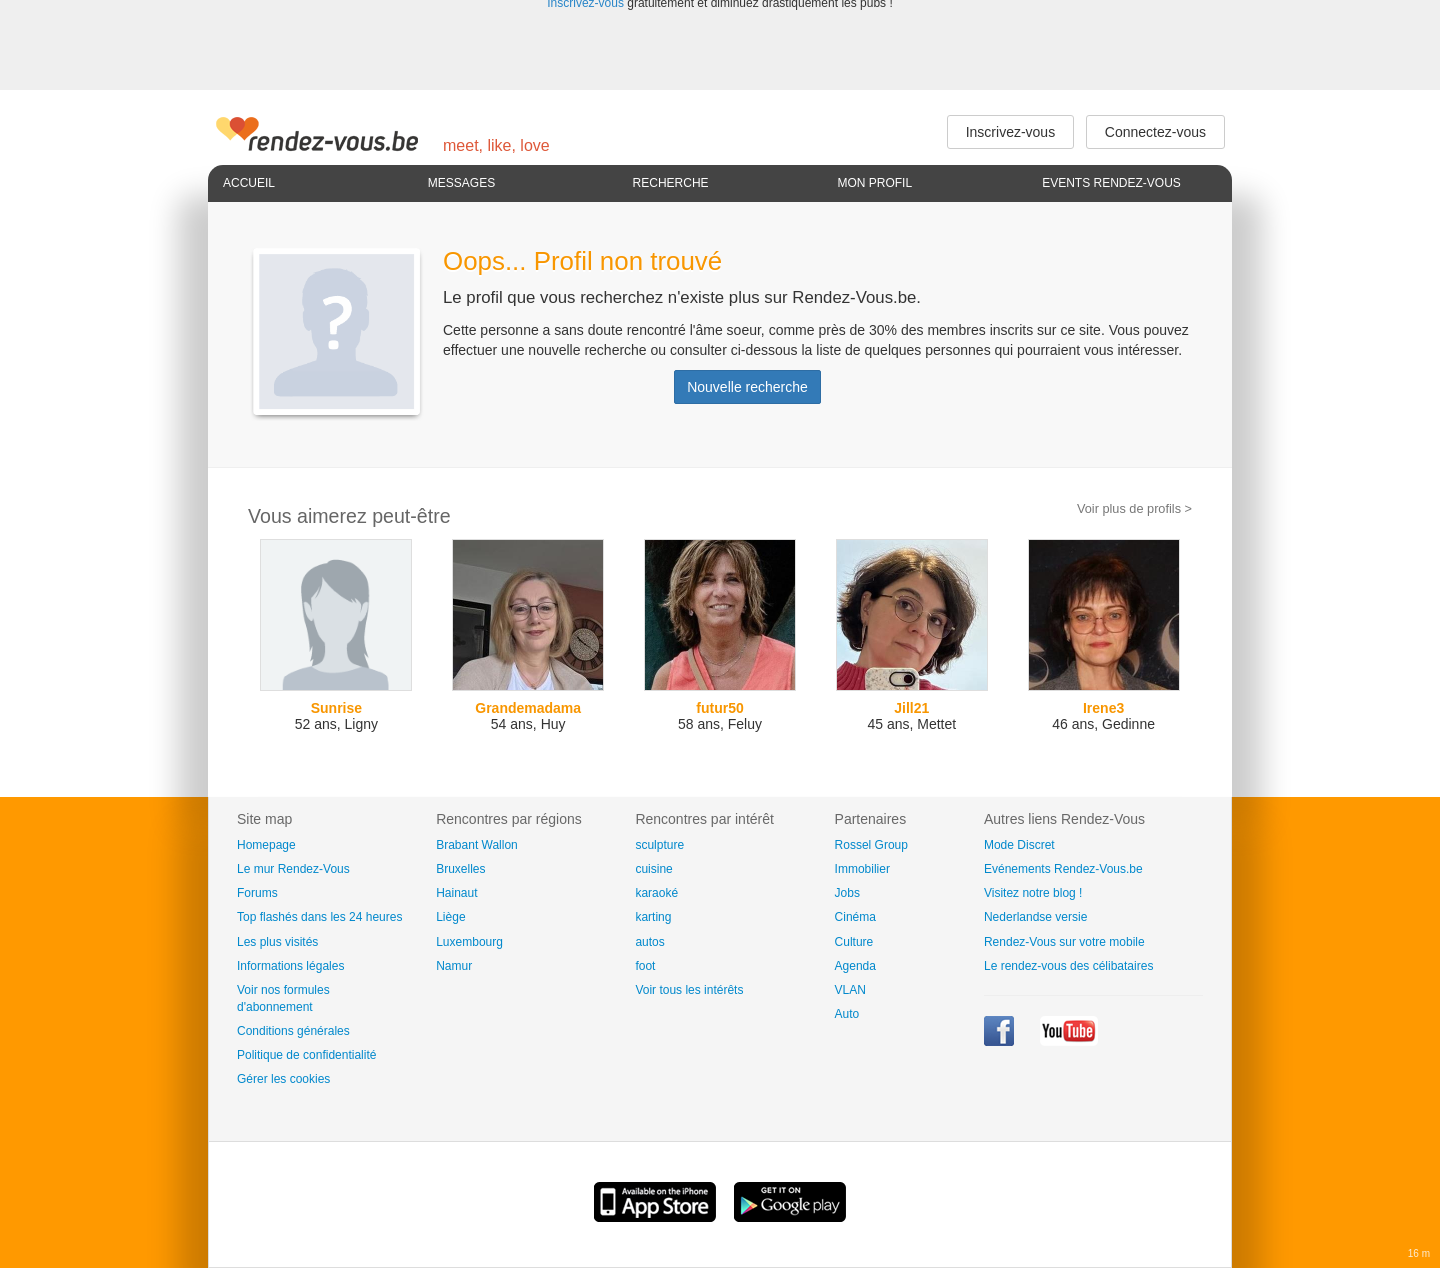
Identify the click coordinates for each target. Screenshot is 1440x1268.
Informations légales (290, 966)
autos (649, 942)
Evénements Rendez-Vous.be (1063, 869)
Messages (461, 183)
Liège (450, 917)
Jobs (847, 893)
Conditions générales (293, 1031)
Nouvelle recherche (747, 387)
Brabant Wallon (477, 845)
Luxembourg (469, 942)
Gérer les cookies (283, 1079)
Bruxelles (460, 869)
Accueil (249, 183)
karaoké (656, 893)
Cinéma (855, 917)
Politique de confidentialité (306, 1055)
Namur (454, 966)
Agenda (855, 966)
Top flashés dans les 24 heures (319, 917)
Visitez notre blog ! (1033, 893)
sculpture (659, 845)
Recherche (671, 183)
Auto (847, 1014)
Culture (854, 942)
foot (645, 966)
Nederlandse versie (1035, 917)
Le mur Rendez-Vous (293, 869)
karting (653, 917)
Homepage (266, 845)
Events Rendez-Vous (1111, 183)
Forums (257, 893)
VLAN (850, 990)
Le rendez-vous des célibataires (1068, 966)
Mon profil (874, 183)
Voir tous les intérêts (689, 990)
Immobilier (862, 869)
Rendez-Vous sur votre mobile (1064, 942)
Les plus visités (277, 942)
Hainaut (456, 893)
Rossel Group (871, 845)
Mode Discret (1019, 845)
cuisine (653, 869)
